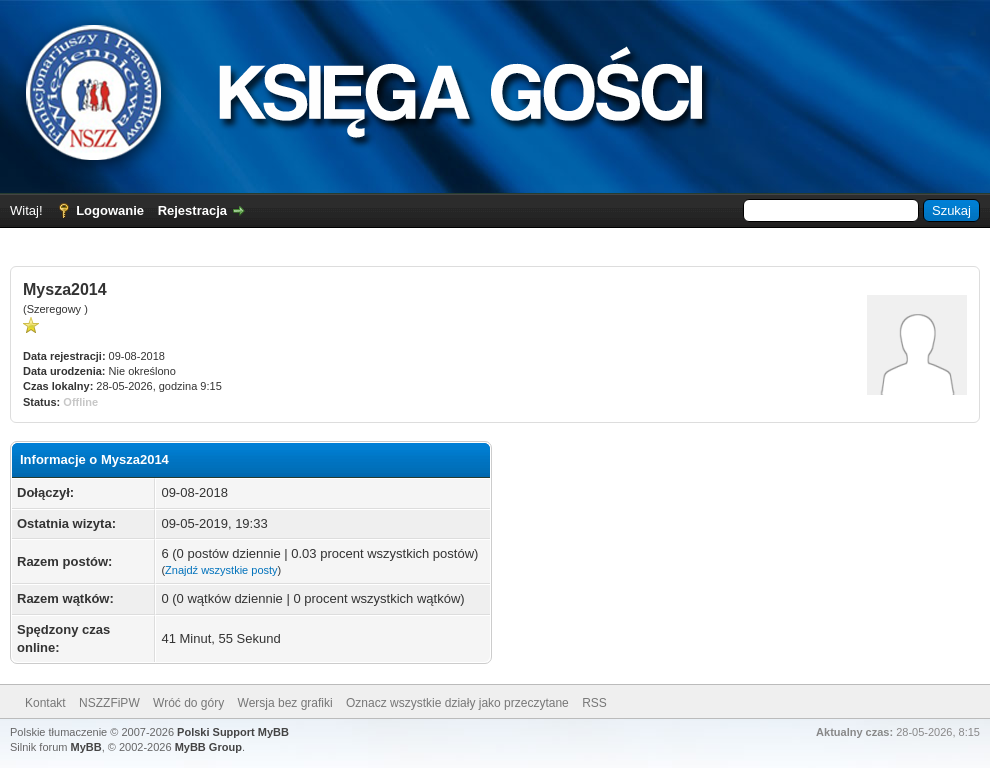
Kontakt (45, 703)
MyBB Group (208, 747)
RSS (594, 703)
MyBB (86, 747)
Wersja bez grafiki (285, 703)
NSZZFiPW (109, 703)
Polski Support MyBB (233, 732)
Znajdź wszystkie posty (221, 570)
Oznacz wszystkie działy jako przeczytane (457, 703)
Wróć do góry (188, 703)
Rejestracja (192, 210)
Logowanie (110, 210)
